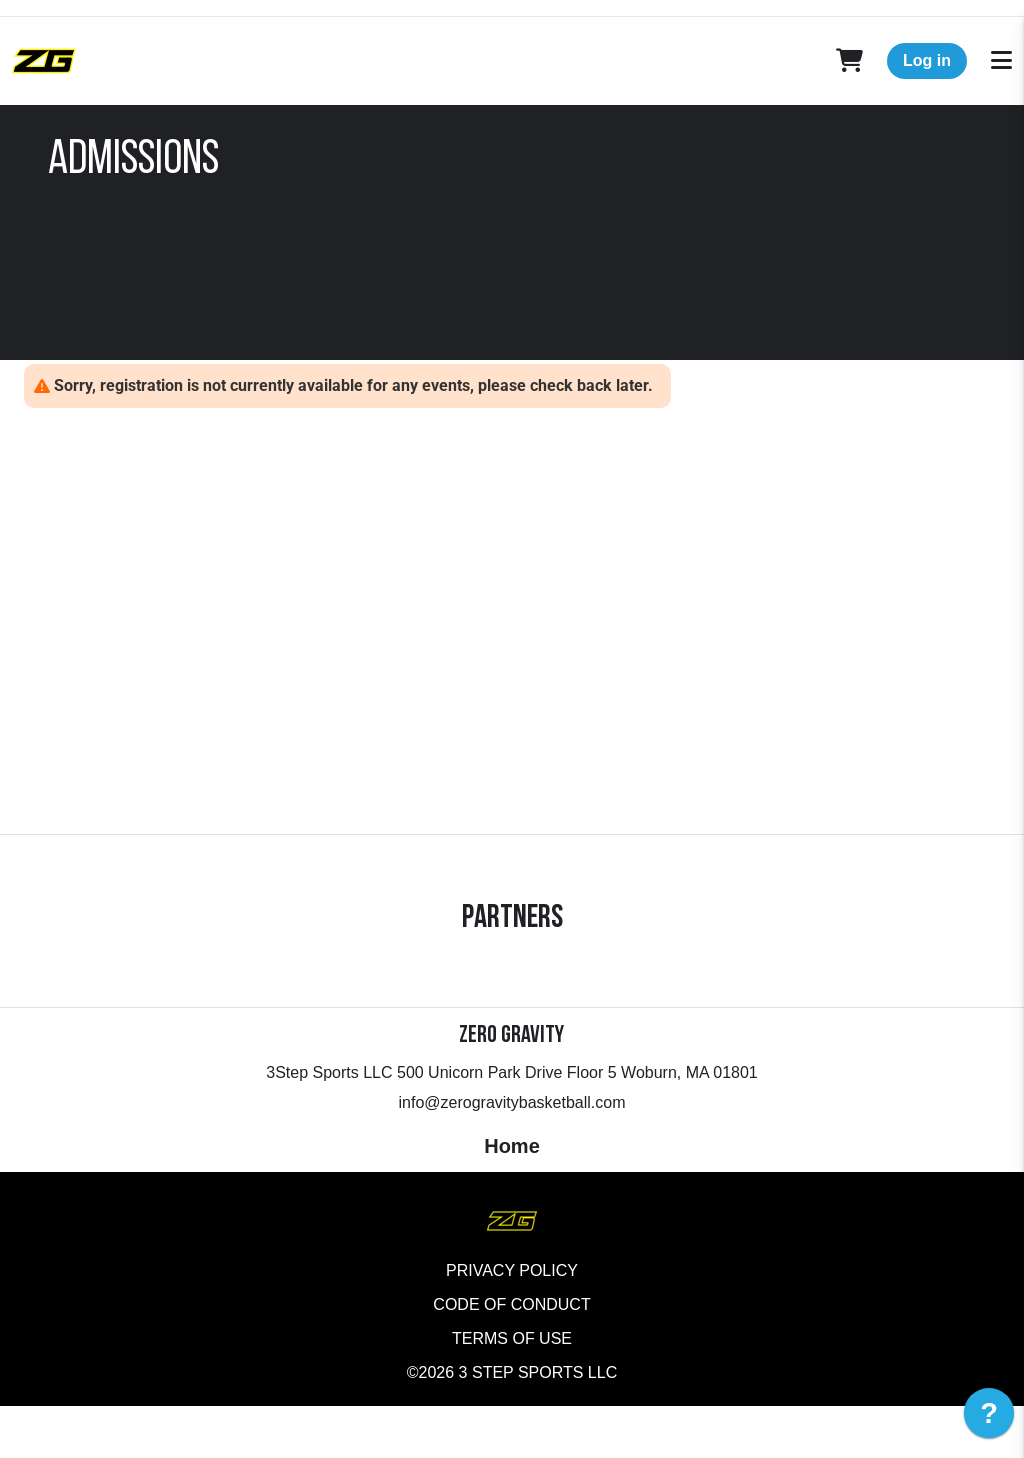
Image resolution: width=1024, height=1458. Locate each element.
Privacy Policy (512, 1322)
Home (512, 1198)
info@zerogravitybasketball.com (511, 1154)
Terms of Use (512, 1390)
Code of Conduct (511, 1356)
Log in (927, 60)
